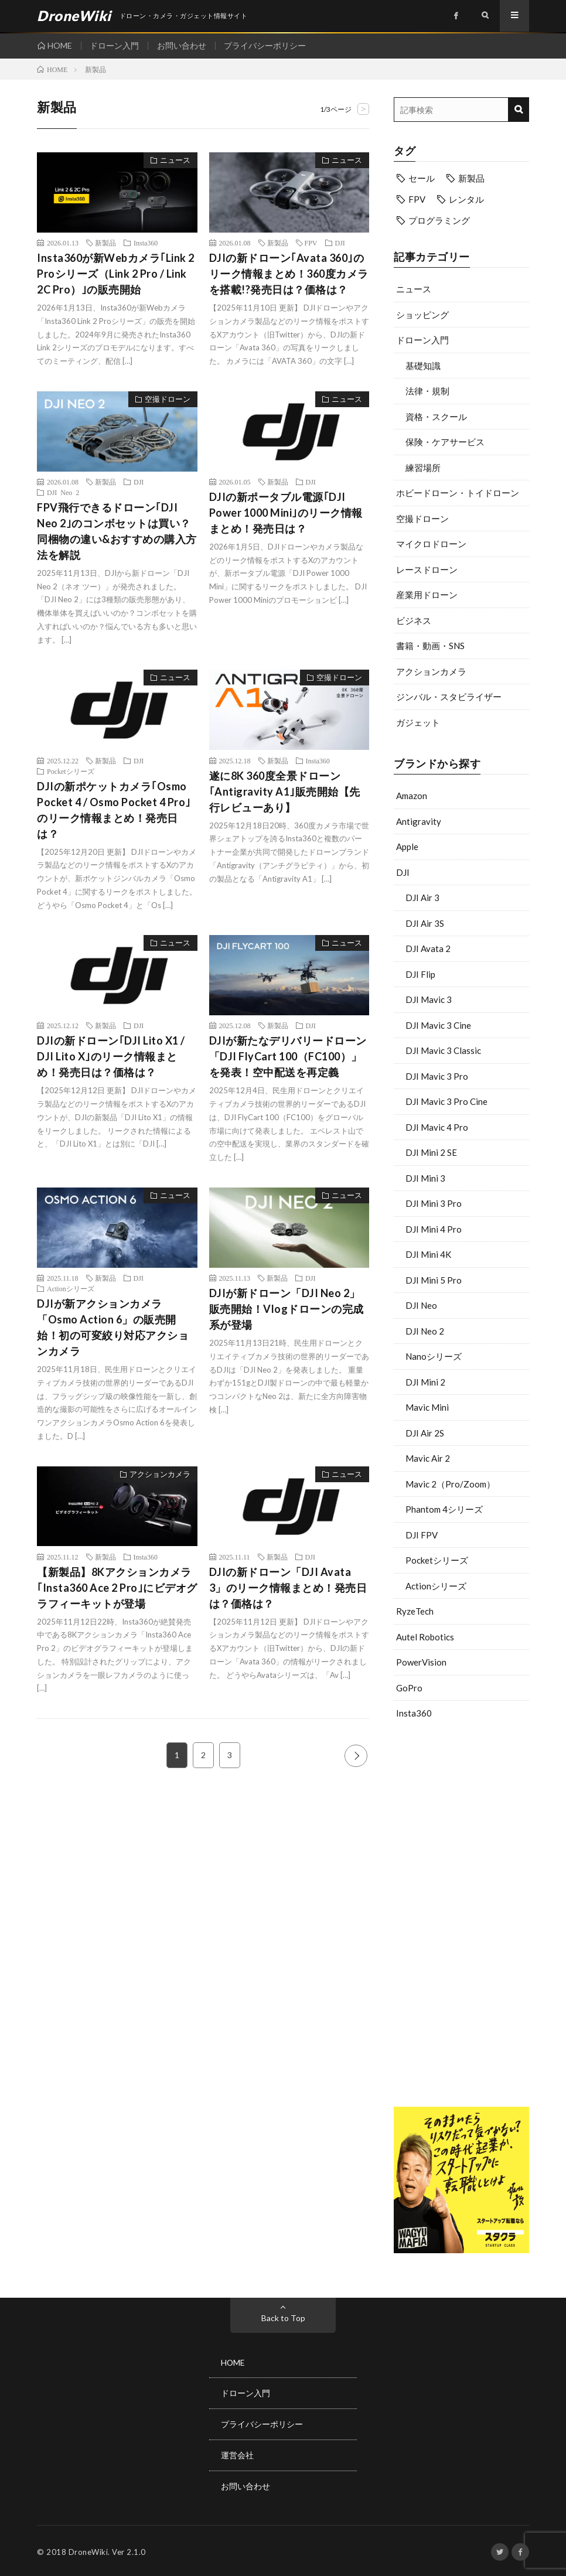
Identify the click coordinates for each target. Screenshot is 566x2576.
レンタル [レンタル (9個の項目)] (466, 199)
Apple (407, 846)
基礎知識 (423, 365)
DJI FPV (421, 1535)
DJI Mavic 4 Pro (436, 1127)
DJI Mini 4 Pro (433, 1229)
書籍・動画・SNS (430, 645)
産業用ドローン (427, 594)
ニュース (413, 289)
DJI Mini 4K (428, 1254)
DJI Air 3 (422, 897)
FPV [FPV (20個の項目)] (416, 199)
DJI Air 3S (424, 923)
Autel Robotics (425, 1637)
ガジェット (418, 722)
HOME (59, 45)
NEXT (356, 1755)
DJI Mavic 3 (428, 999)
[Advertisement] (461, 1925)
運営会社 (237, 2454)
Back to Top (283, 2318)
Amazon (411, 795)
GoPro (409, 1688)
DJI (403, 872)
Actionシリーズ (435, 1586)
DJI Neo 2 (424, 1331)
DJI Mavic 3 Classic (443, 1050)
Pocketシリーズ (436, 1560)
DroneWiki (88, 2549)
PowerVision (421, 1662)
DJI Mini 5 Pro (433, 1280)
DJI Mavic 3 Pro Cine (446, 1101)
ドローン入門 (114, 45)
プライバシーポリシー (266, 45)
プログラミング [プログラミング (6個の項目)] (439, 220)
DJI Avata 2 (428, 948)
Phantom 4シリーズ (444, 1509)
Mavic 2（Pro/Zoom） (450, 1484)
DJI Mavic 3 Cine (438, 1025)
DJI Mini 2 (425, 1382)
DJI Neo (421, 1305)
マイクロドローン (431, 543)
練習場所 (423, 467)
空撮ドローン (422, 518)
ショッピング (422, 314)
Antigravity (418, 821)
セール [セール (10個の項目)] (421, 178)
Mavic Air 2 (427, 1458)
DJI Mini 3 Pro (433, 1203)
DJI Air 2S (424, 1433)
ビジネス (413, 620)
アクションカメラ (431, 671)
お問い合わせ (182, 45)
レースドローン (427, 569)
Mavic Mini (427, 1407)
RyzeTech (415, 1611)
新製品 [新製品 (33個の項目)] (471, 178)
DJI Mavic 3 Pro (436, 1076)
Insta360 (414, 1713)
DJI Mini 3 (425, 1178)
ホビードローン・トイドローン (457, 492)
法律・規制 (427, 390)
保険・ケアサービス (445, 441)
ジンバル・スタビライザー (449, 696)
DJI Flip (420, 974)
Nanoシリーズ (433, 1356)
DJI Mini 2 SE (431, 1152)
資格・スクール (436, 416)
